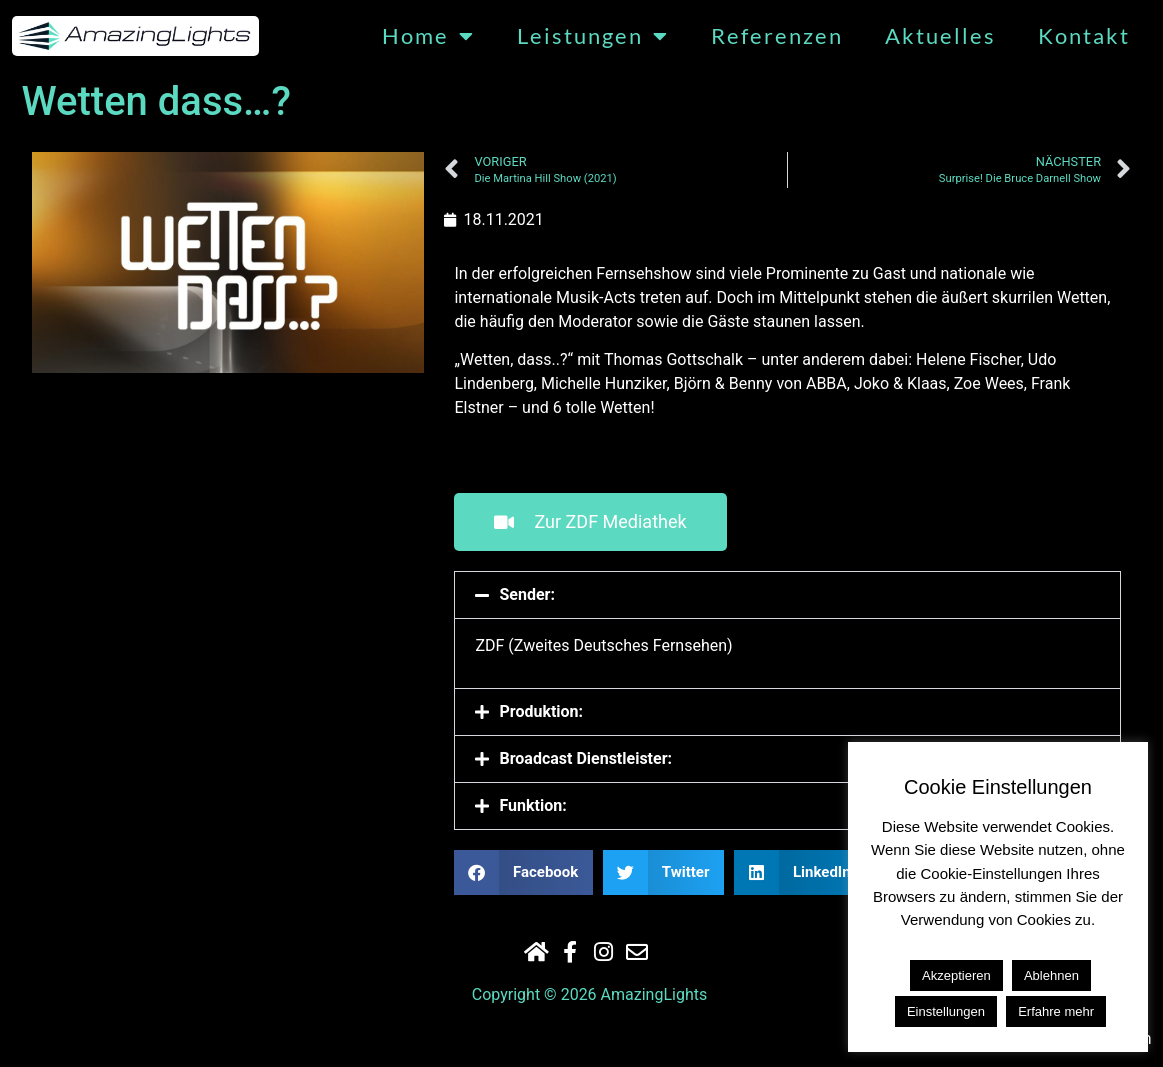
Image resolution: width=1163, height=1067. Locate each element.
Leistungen (593, 36)
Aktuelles (940, 36)
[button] (787, 595)
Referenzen (777, 36)
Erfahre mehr (1056, 1011)
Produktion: (541, 711)
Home (428, 36)
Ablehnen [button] (1051, 975)
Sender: (526, 594)
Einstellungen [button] (946, 1011)
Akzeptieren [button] (956, 975)
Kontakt (1084, 36)
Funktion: (532, 805)
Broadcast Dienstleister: (585, 758)
